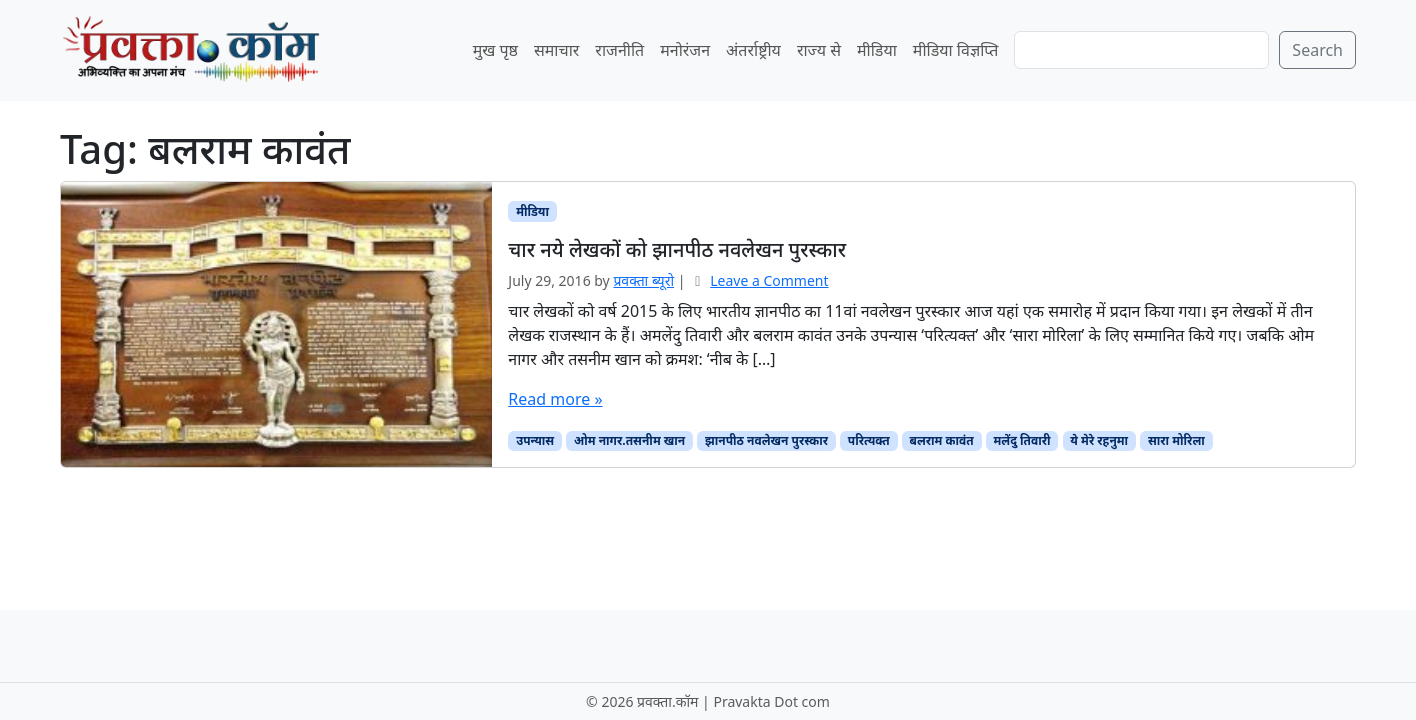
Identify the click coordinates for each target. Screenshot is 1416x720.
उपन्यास (535, 440)
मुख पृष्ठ (495, 50)
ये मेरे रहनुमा (1099, 440)
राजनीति (619, 50)
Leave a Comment (769, 280)
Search (1317, 50)
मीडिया (877, 50)
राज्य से (819, 50)
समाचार (556, 50)
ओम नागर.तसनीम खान (629, 440)
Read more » (555, 399)
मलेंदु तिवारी (1021, 440)
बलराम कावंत (941, 440)
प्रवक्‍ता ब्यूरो (643, 280)
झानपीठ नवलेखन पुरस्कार (766, 440)
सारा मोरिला (1176, 440)
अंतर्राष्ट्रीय (753, 50)
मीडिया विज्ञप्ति (956, 50)
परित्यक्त (869, 440)
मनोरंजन (685, 50)
